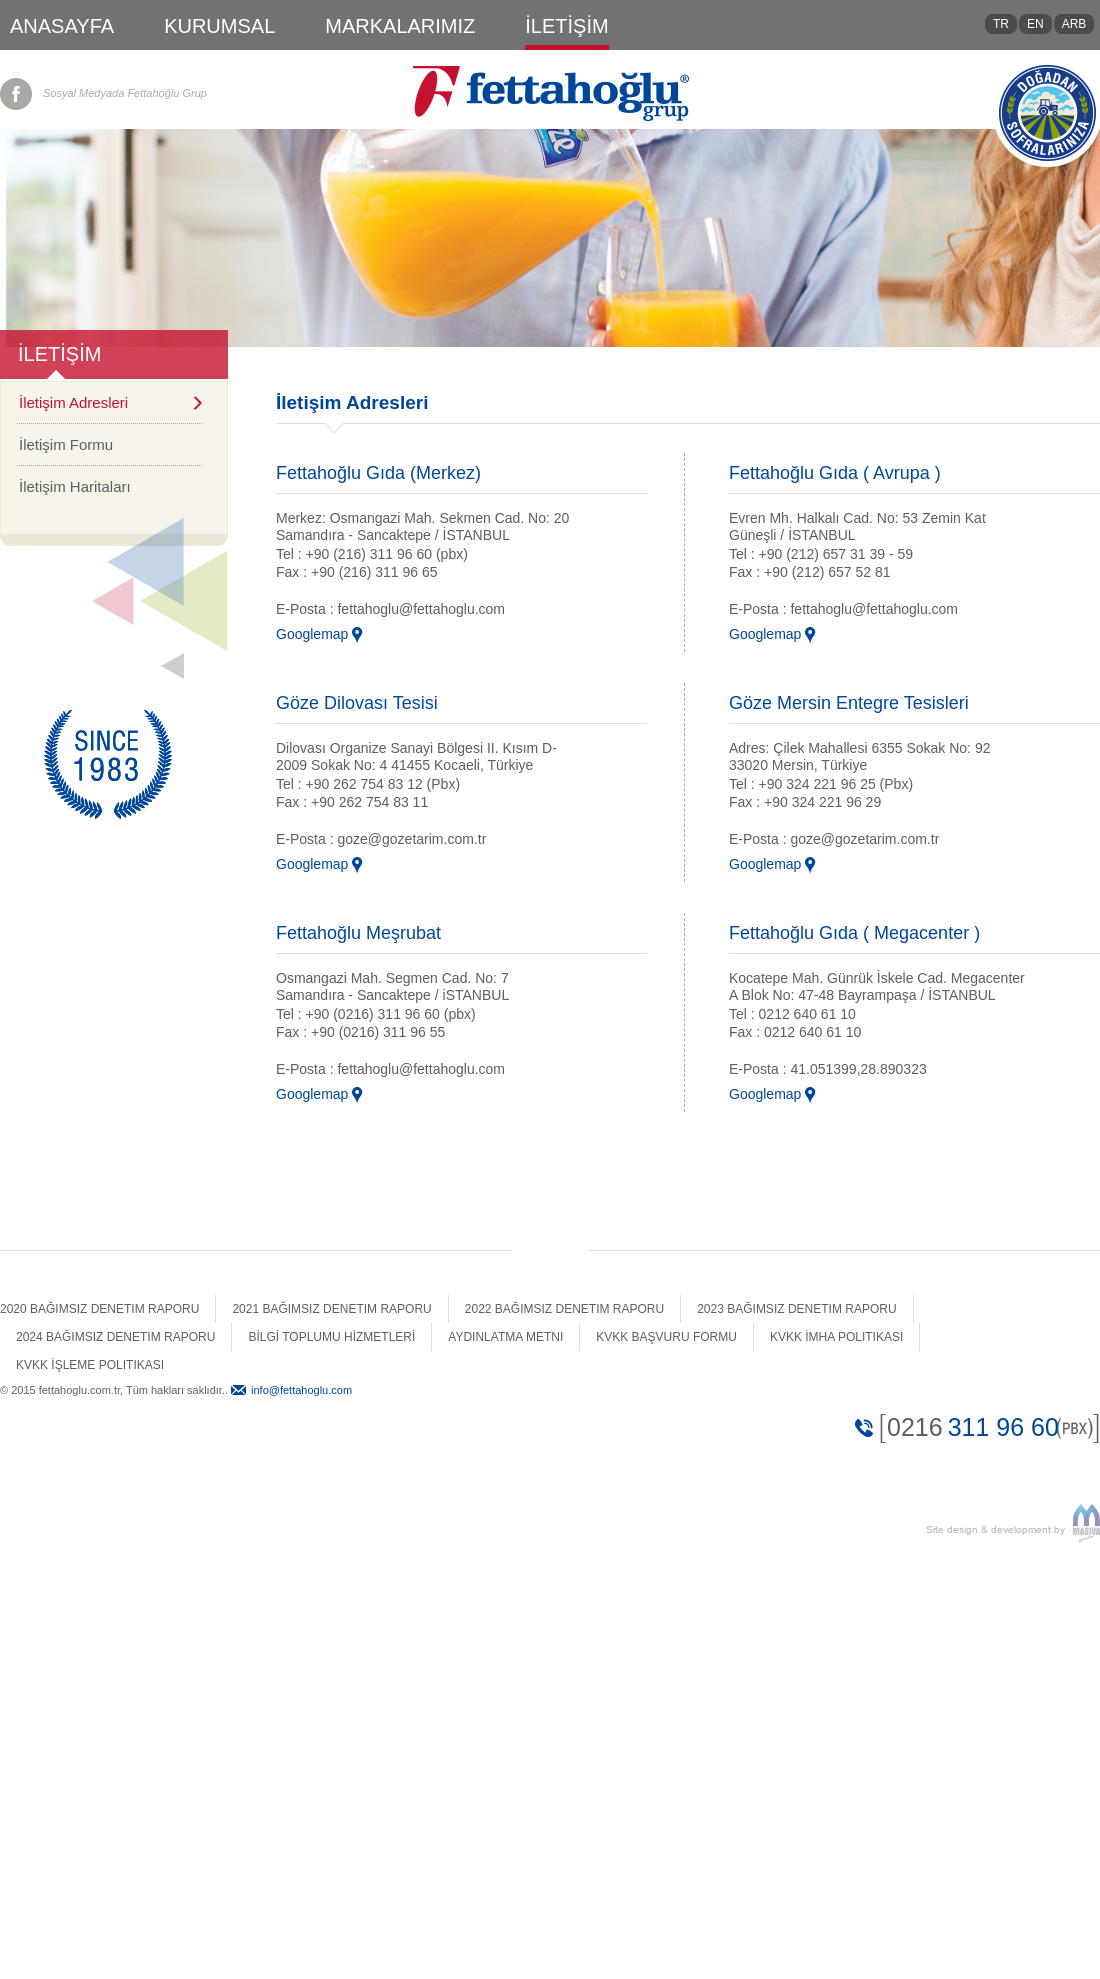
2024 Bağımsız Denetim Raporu (115, 1337)
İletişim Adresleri (73, 402)
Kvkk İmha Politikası (836, 1337)
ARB (1074, 24)
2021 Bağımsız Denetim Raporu (331, 1309)
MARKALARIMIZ (400, 26)
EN (1035, 24)
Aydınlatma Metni (505, 1337)
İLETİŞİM (566, 26)
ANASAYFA (62, 26)
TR (1001, 24)
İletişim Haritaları (75, 486)
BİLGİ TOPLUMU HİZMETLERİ (331, 1337)
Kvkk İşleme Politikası (90, 1365)
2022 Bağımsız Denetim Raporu (564, 1309)
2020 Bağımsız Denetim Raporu (99, 1309)
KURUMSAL (219, 26)
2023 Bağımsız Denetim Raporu (796, 1309)
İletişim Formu (66, 444)
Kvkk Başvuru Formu (666, 1337)
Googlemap (312, 634)
